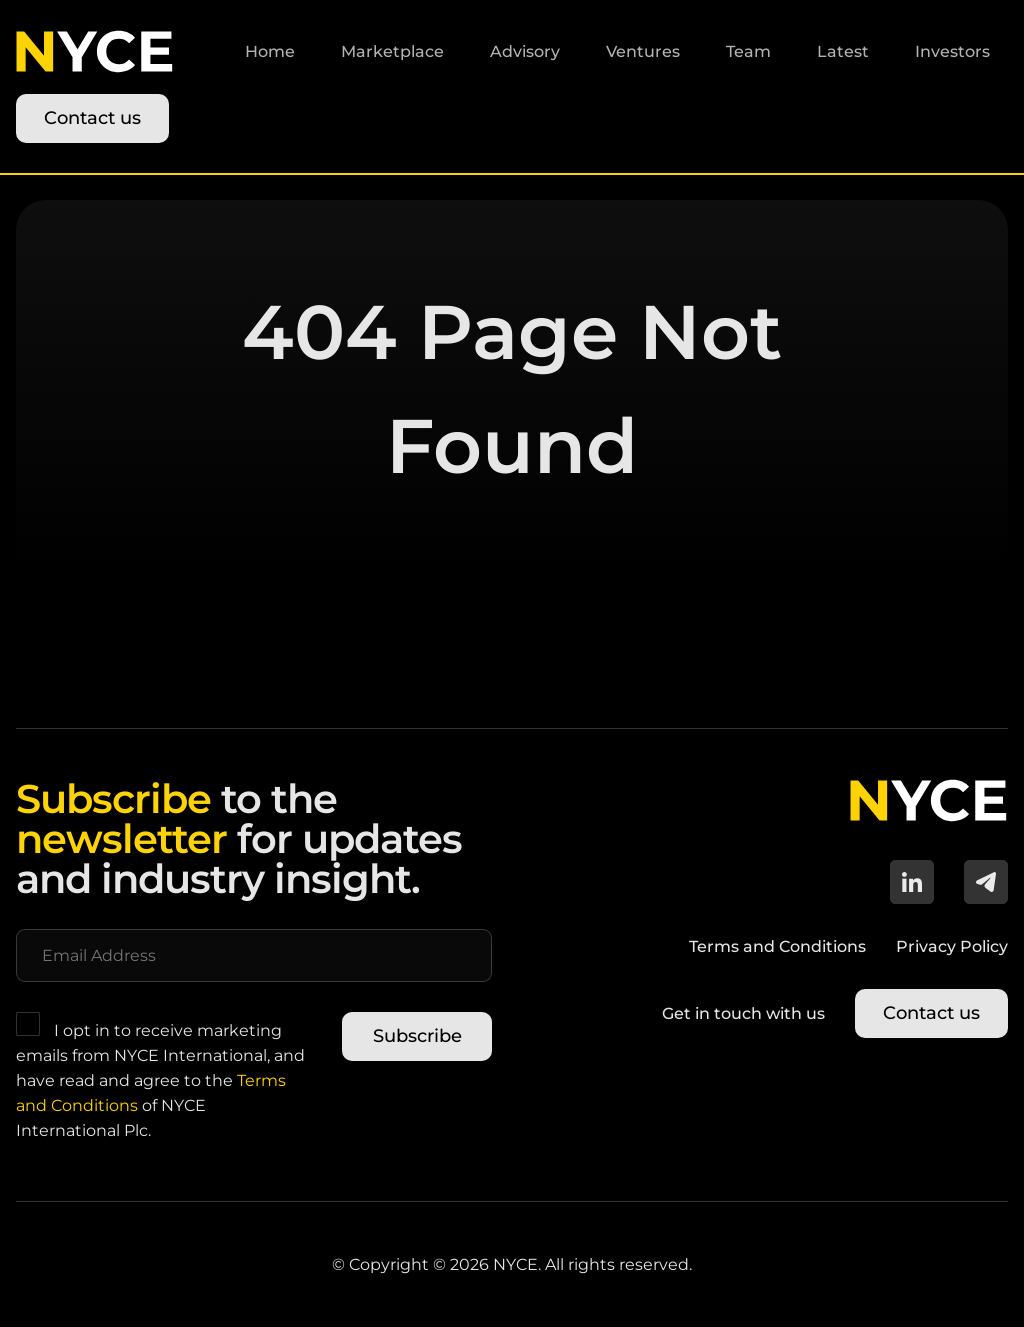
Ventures (643, 51)
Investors (952, 51)
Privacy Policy (952, 946)
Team (748, 51)
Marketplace (392, 51)
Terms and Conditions (777, 946)
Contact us (92, 118)
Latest (843, 51)
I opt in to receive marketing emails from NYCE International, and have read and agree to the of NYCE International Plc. (160, 1076)
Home (270, 51)
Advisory (525, 51)
